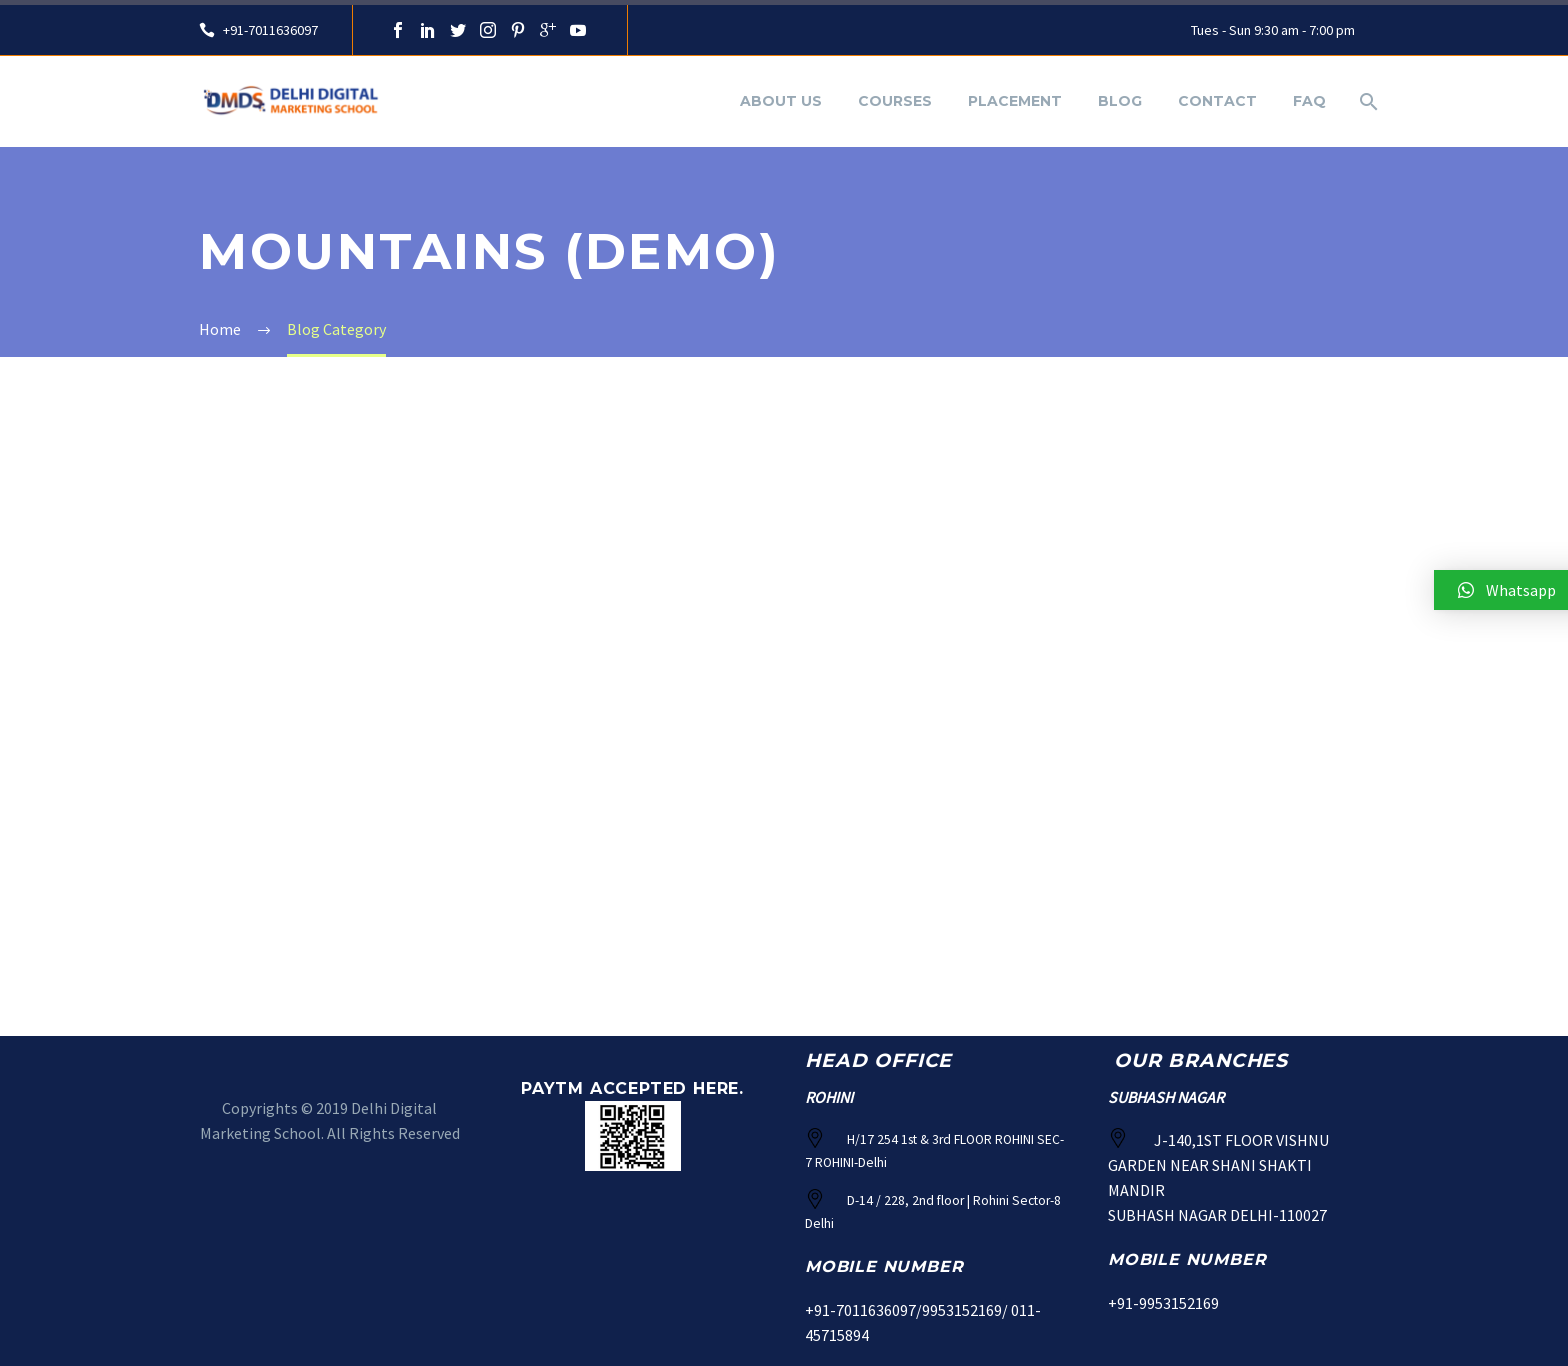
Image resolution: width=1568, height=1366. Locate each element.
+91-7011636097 (269, 30)
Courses (895, 101)
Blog (1120, 101)
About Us (781, 101)
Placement (1015, 101)
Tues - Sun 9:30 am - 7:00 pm (1273, 30)
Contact (1217, 101)
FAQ (1309, 101)
